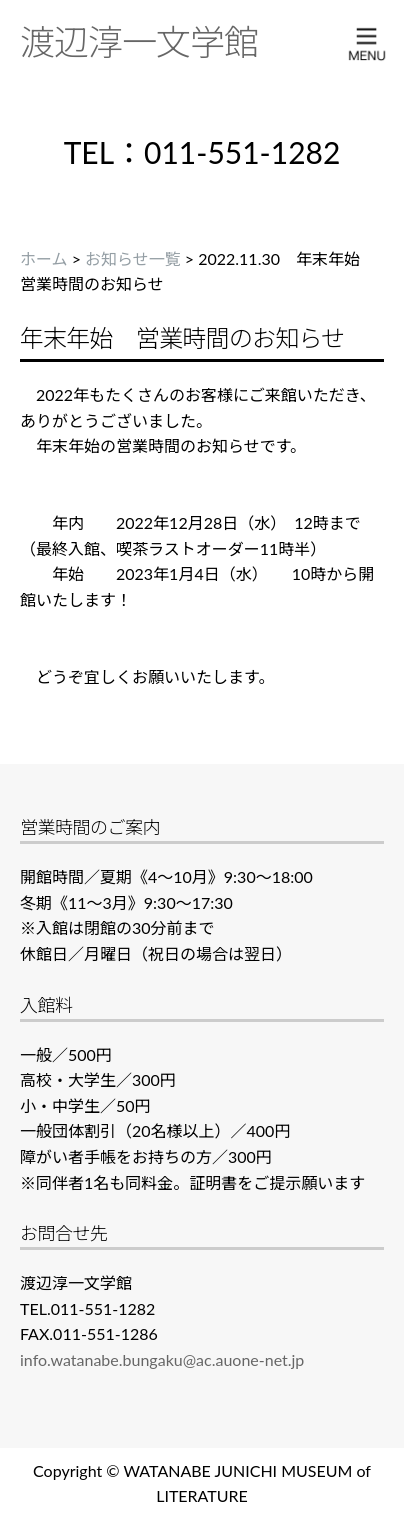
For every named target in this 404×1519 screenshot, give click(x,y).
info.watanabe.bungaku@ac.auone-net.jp (162, 1359)
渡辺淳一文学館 (139, 41)
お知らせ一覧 (133, 258)
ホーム (44, 258)
